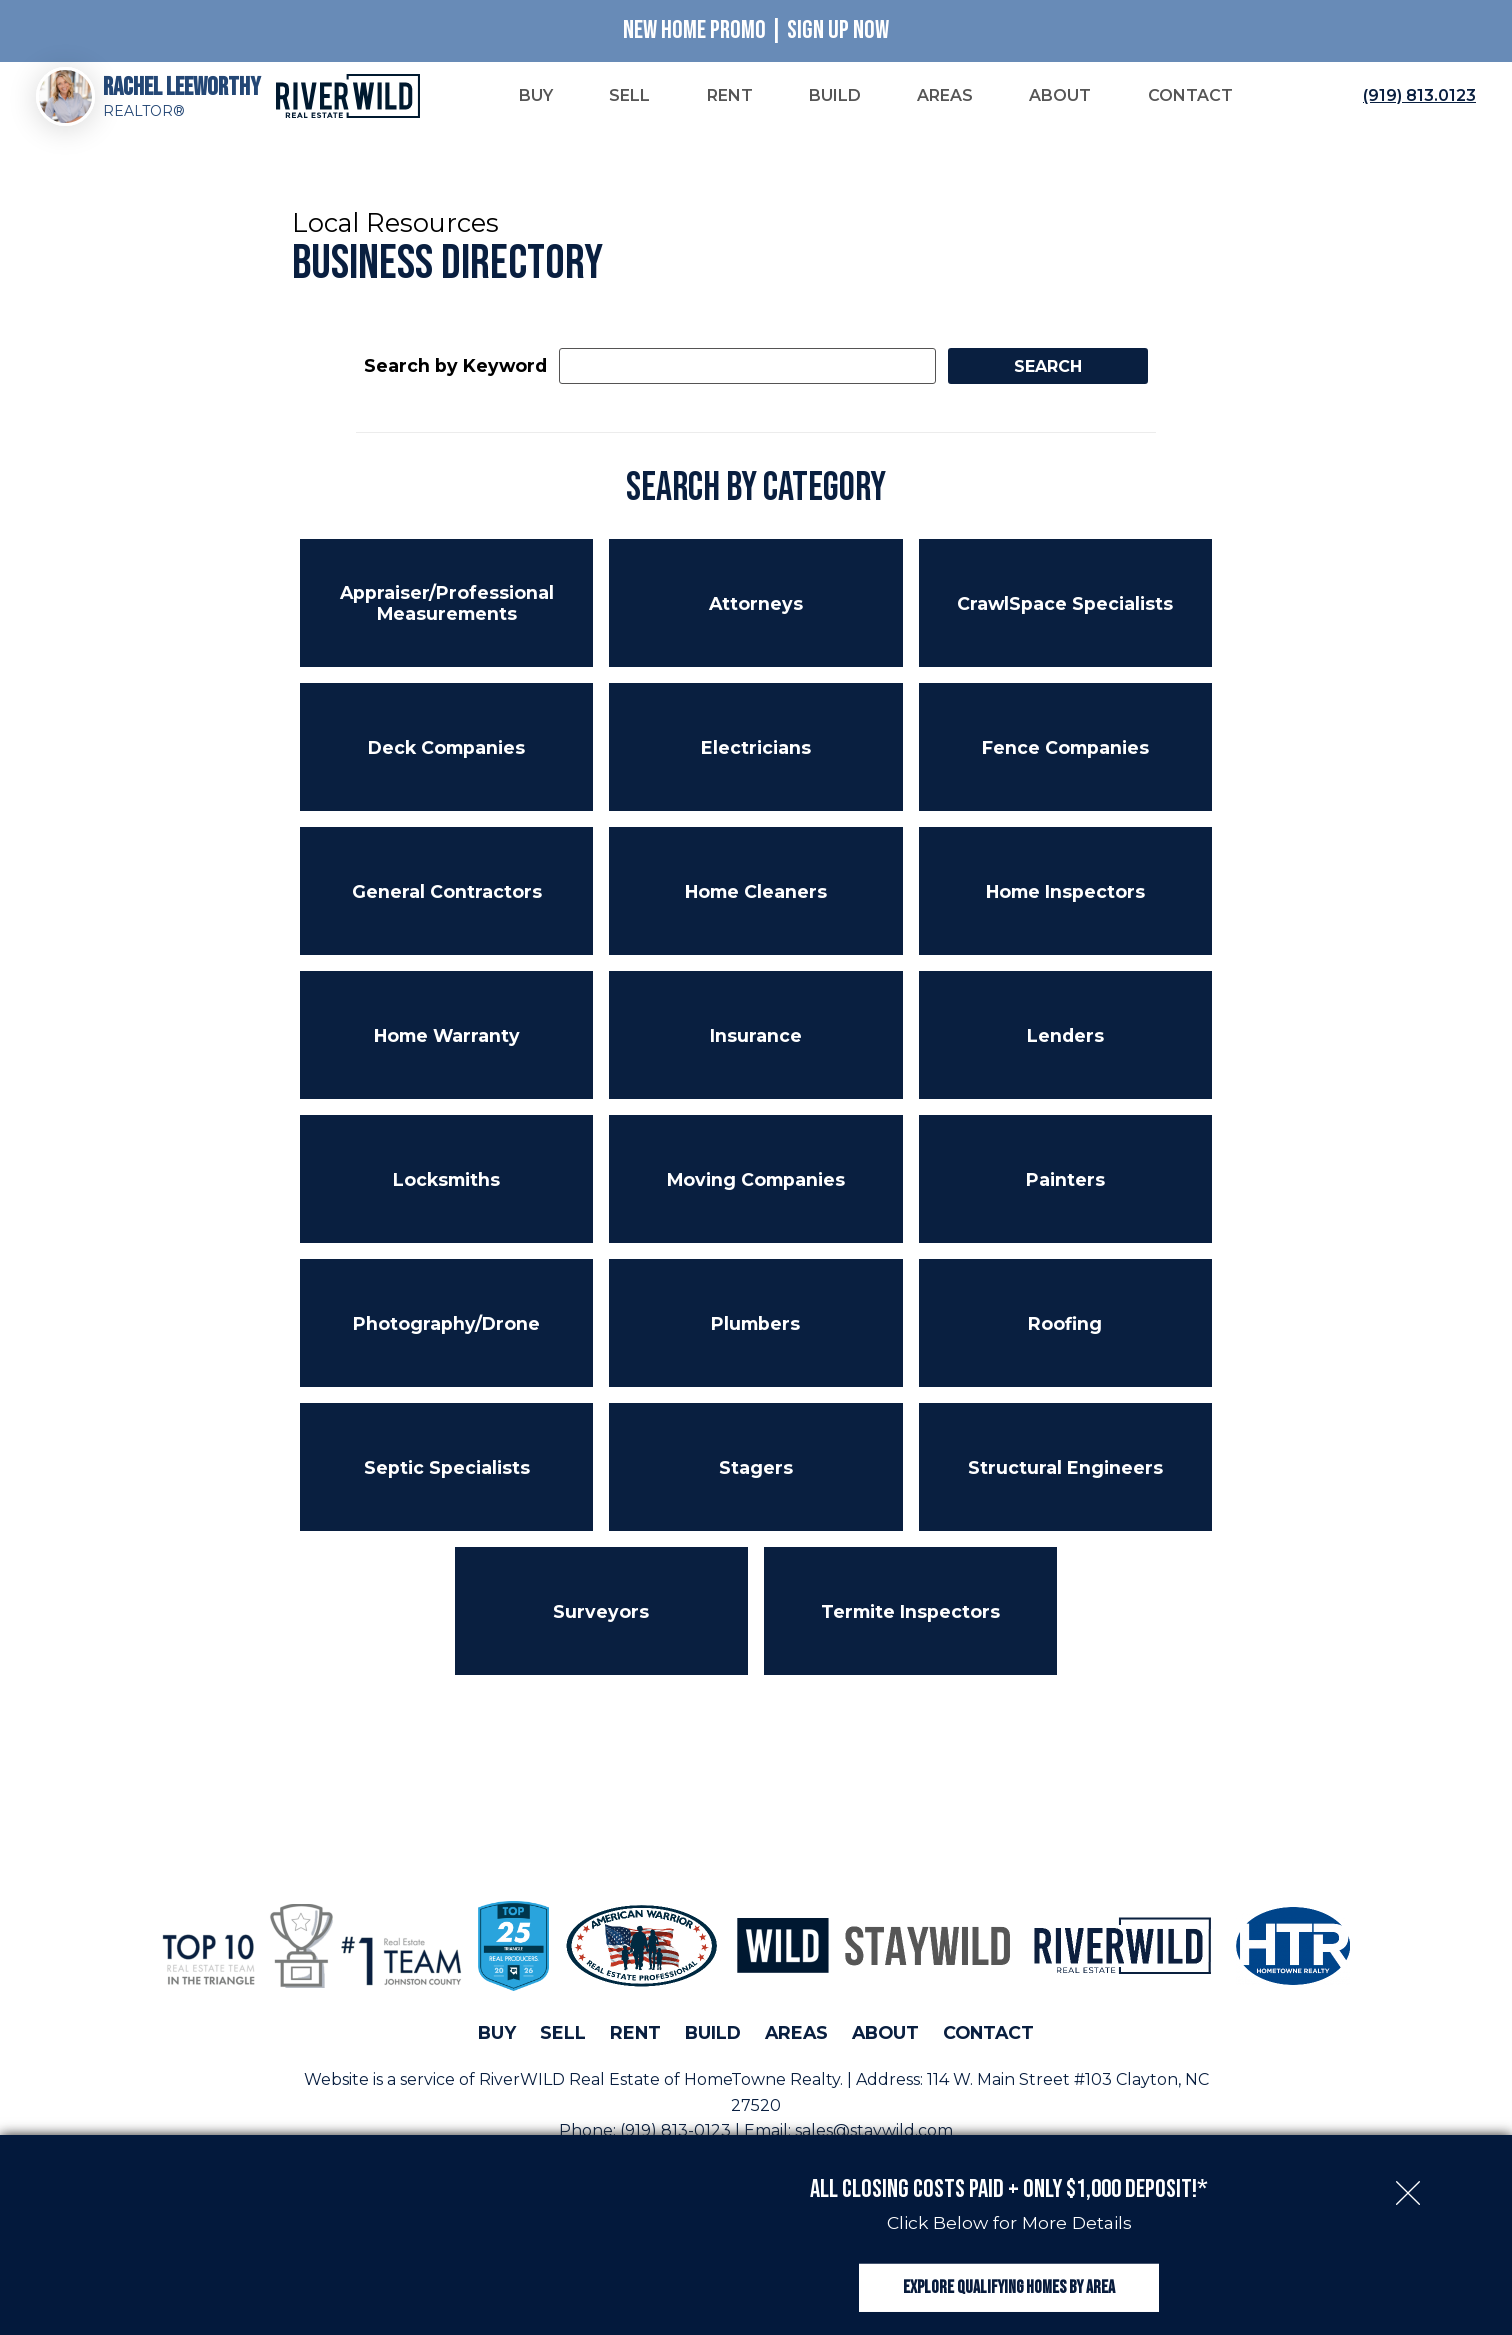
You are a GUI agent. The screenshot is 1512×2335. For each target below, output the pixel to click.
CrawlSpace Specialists (1065, 617)
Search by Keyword (455, 380)
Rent (635, 2047)
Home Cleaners (756, 905)
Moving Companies (756, 1193)
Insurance (756, 1049)
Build (713, 2047)
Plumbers (755, 1337)
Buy (497, 2047)
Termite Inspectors (910, 1625)
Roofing (1065, 1337)
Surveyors (601, 1625)
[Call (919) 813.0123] (1415, 104)
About (885, 2047)
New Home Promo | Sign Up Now (756, 30)
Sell (563, 2047)
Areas (796, 2047)
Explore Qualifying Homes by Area (1009, 2273)
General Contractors (447, 905)
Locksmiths (446, 1193)
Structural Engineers (1065, 1481)
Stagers (756, 1481)
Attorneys (756, 617)
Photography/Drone (446, 1337)
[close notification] (1408, 2159)
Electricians (756, 761)
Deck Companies (446, 761)
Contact (988, 2047)
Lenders (1065, 1049)
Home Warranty (447, 1049)
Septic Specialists (447, 1481)
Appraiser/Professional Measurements (447, 618)
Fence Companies (1065, 761)
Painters (1065, 1193)
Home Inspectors (1065, 905)
